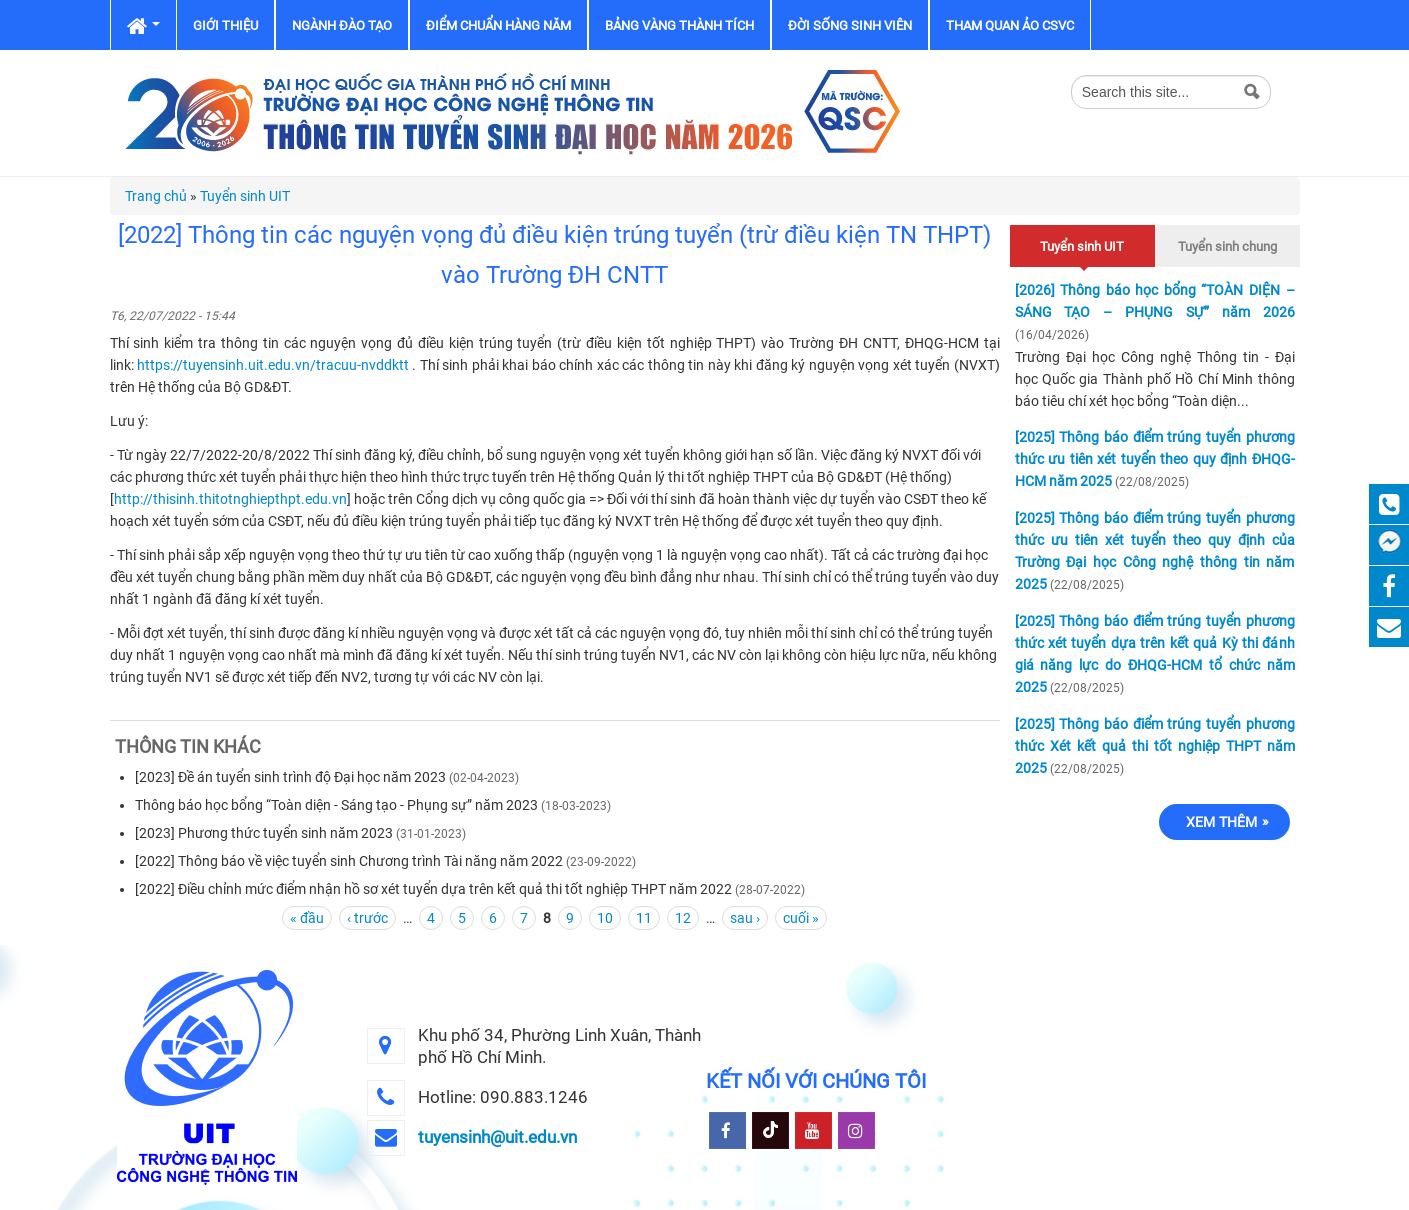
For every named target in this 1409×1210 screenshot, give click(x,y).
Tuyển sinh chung (1227, 246)
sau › (745, 918)
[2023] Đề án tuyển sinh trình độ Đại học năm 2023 (290, 777)
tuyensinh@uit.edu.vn (497, 1137)
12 (683, 918)
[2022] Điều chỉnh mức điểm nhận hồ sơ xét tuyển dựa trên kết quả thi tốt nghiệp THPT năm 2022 (433, 889)
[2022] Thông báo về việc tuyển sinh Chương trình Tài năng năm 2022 (349, 861)
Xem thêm (1222, 822)
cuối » (801, 918)
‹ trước (367, 918)
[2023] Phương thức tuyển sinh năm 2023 (264, 833)
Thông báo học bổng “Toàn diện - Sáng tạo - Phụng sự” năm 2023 (336, 805)
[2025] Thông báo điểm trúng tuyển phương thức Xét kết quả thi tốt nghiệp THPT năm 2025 (1155, 746)
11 (644, 918)
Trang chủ (156, 196)
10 (605, 918)
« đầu (307, 918)
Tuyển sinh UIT (245, 196)
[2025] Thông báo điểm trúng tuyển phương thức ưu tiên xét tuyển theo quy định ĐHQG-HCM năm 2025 (1155, 459)
